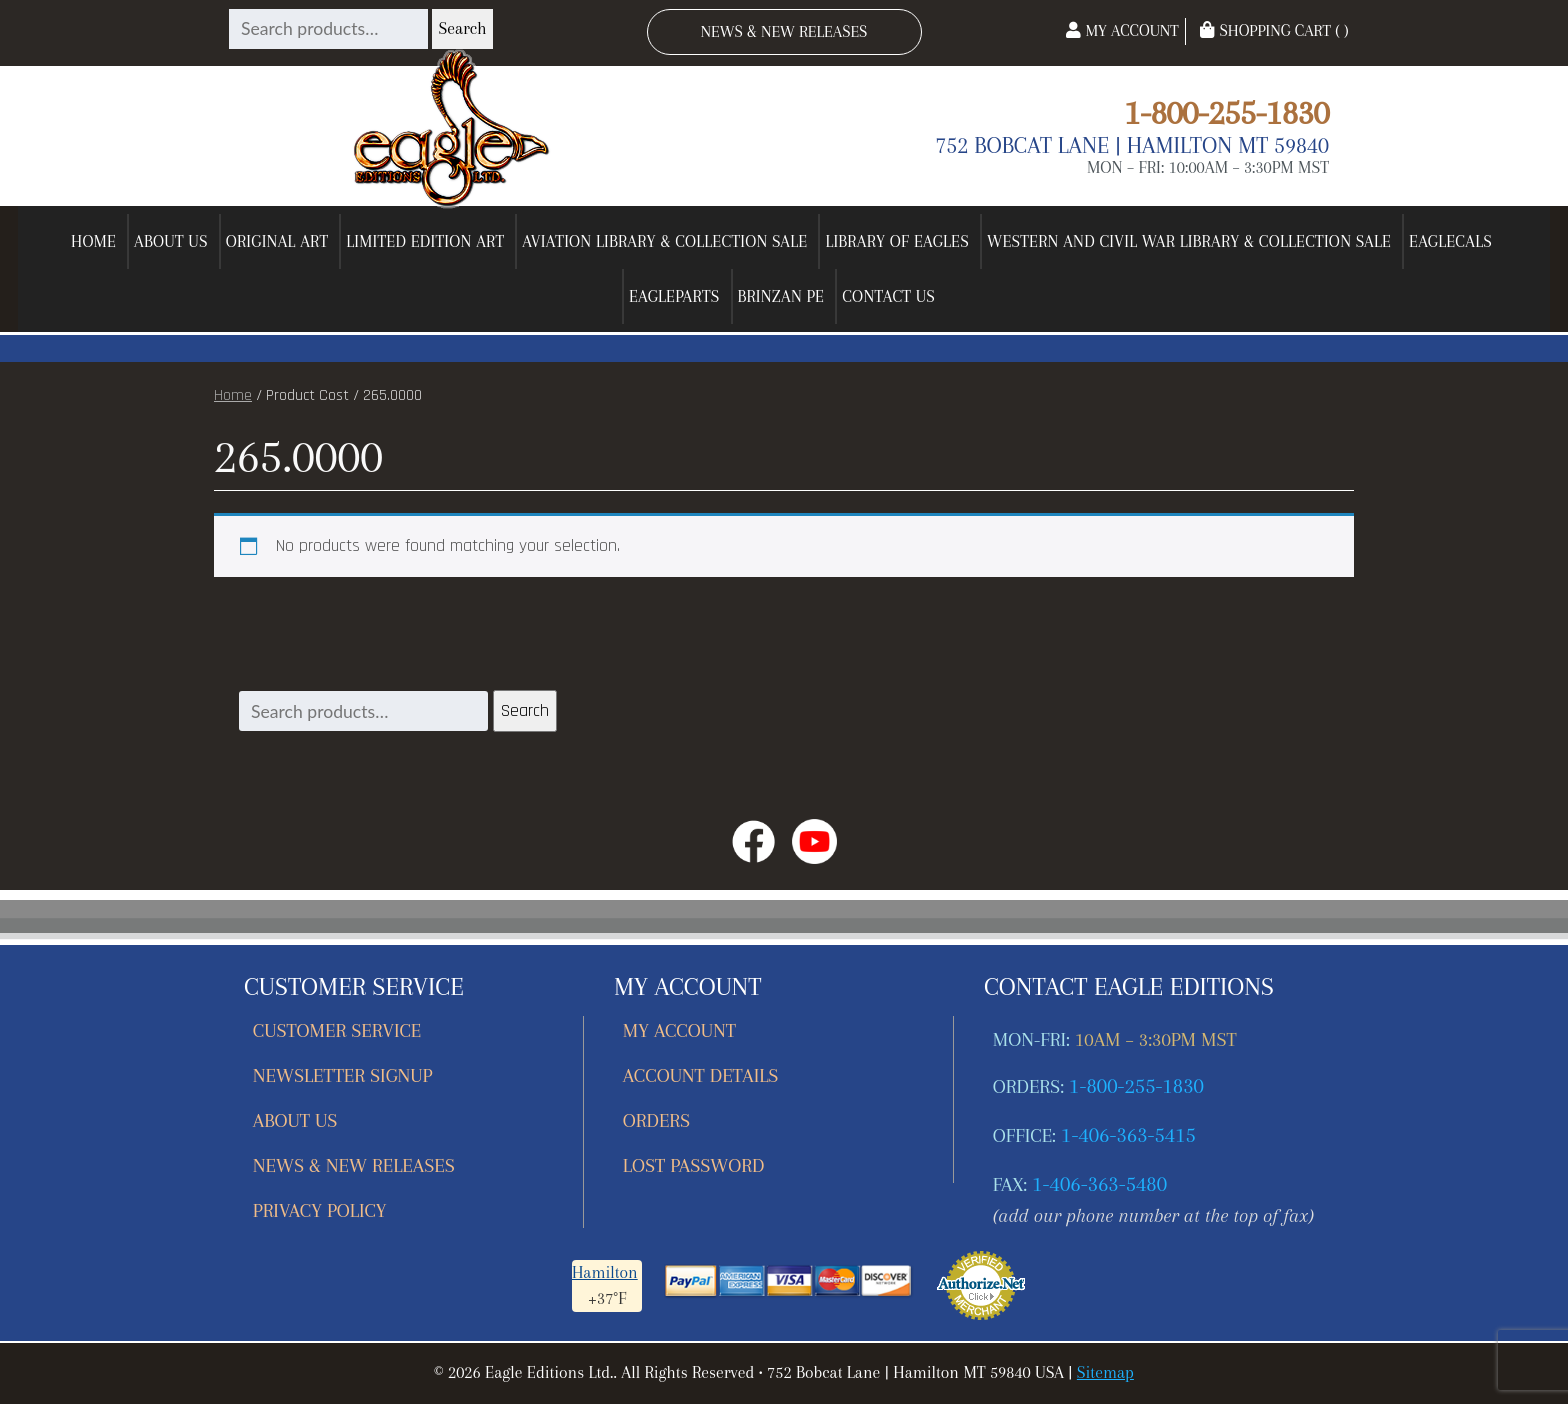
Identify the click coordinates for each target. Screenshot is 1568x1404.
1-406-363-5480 (1099, 1184)
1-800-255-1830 (1226, 112)
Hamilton (605, 1272)
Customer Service (337, 1030)
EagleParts (674, 296)
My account (679, 1030)
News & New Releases (784, 31)
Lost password (693, 1165)
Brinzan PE (781, 296)
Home (93, 241)
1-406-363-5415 (1128, 1135)
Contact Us (888, 296)
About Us (171, 241)
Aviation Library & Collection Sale (664, 241)
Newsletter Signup (343, 1075)
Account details (701, 1075)
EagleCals (1450, 241)
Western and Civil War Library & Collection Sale (1189, 241)
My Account (1122, 30)
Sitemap (1105, 1372)
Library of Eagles (897, 241)
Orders (656, 1120)
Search (462, 28)
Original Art (277, 241)
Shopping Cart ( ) (1274, 30)
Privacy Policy (320, 1210)
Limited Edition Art (425, 241)
